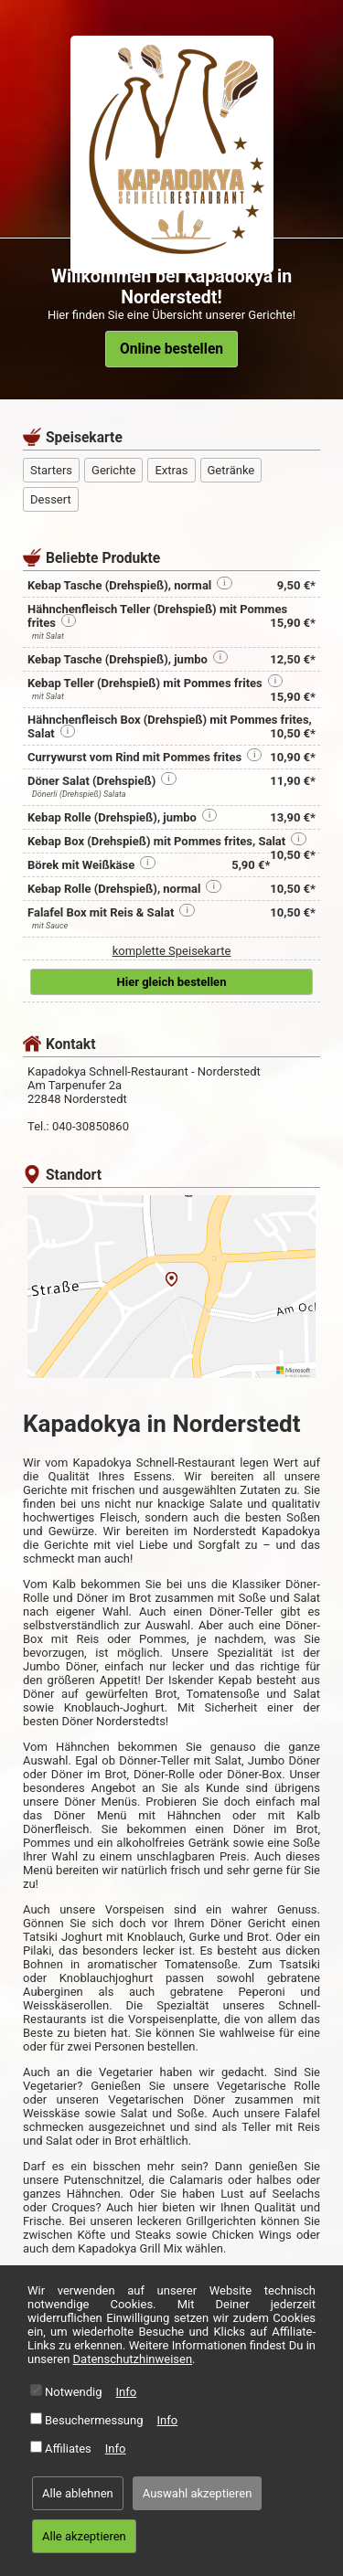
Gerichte (113, 470)
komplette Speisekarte (172, 951)
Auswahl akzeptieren (197, 2493)
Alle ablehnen (77, 2493)
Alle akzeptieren (84, 2536)
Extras (171, 470)
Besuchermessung (94, 2420)
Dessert (50, 499)
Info (126, 2392)
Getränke (231, 470)
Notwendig (73, 2392)
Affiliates (68, 2448)
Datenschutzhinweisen (133, 2359)
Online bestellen (171, 349)
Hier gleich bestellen (172, 982)
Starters (51, 470)
